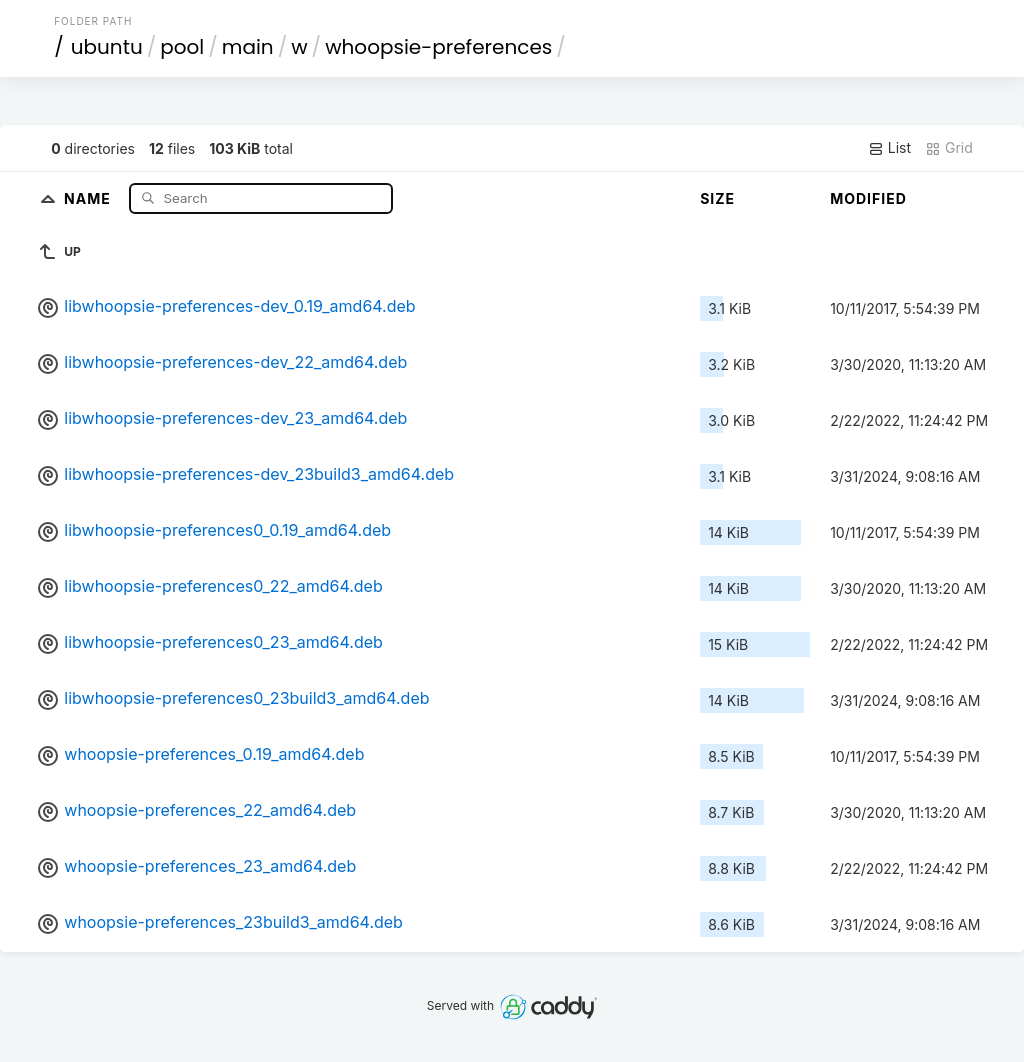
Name (89, 197)
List (889, 148)
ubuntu (107, 47)
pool (182, 47)
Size (717, 198)
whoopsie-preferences (438, 47)
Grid (949, 148)
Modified (868, 198)
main (248, 47)
